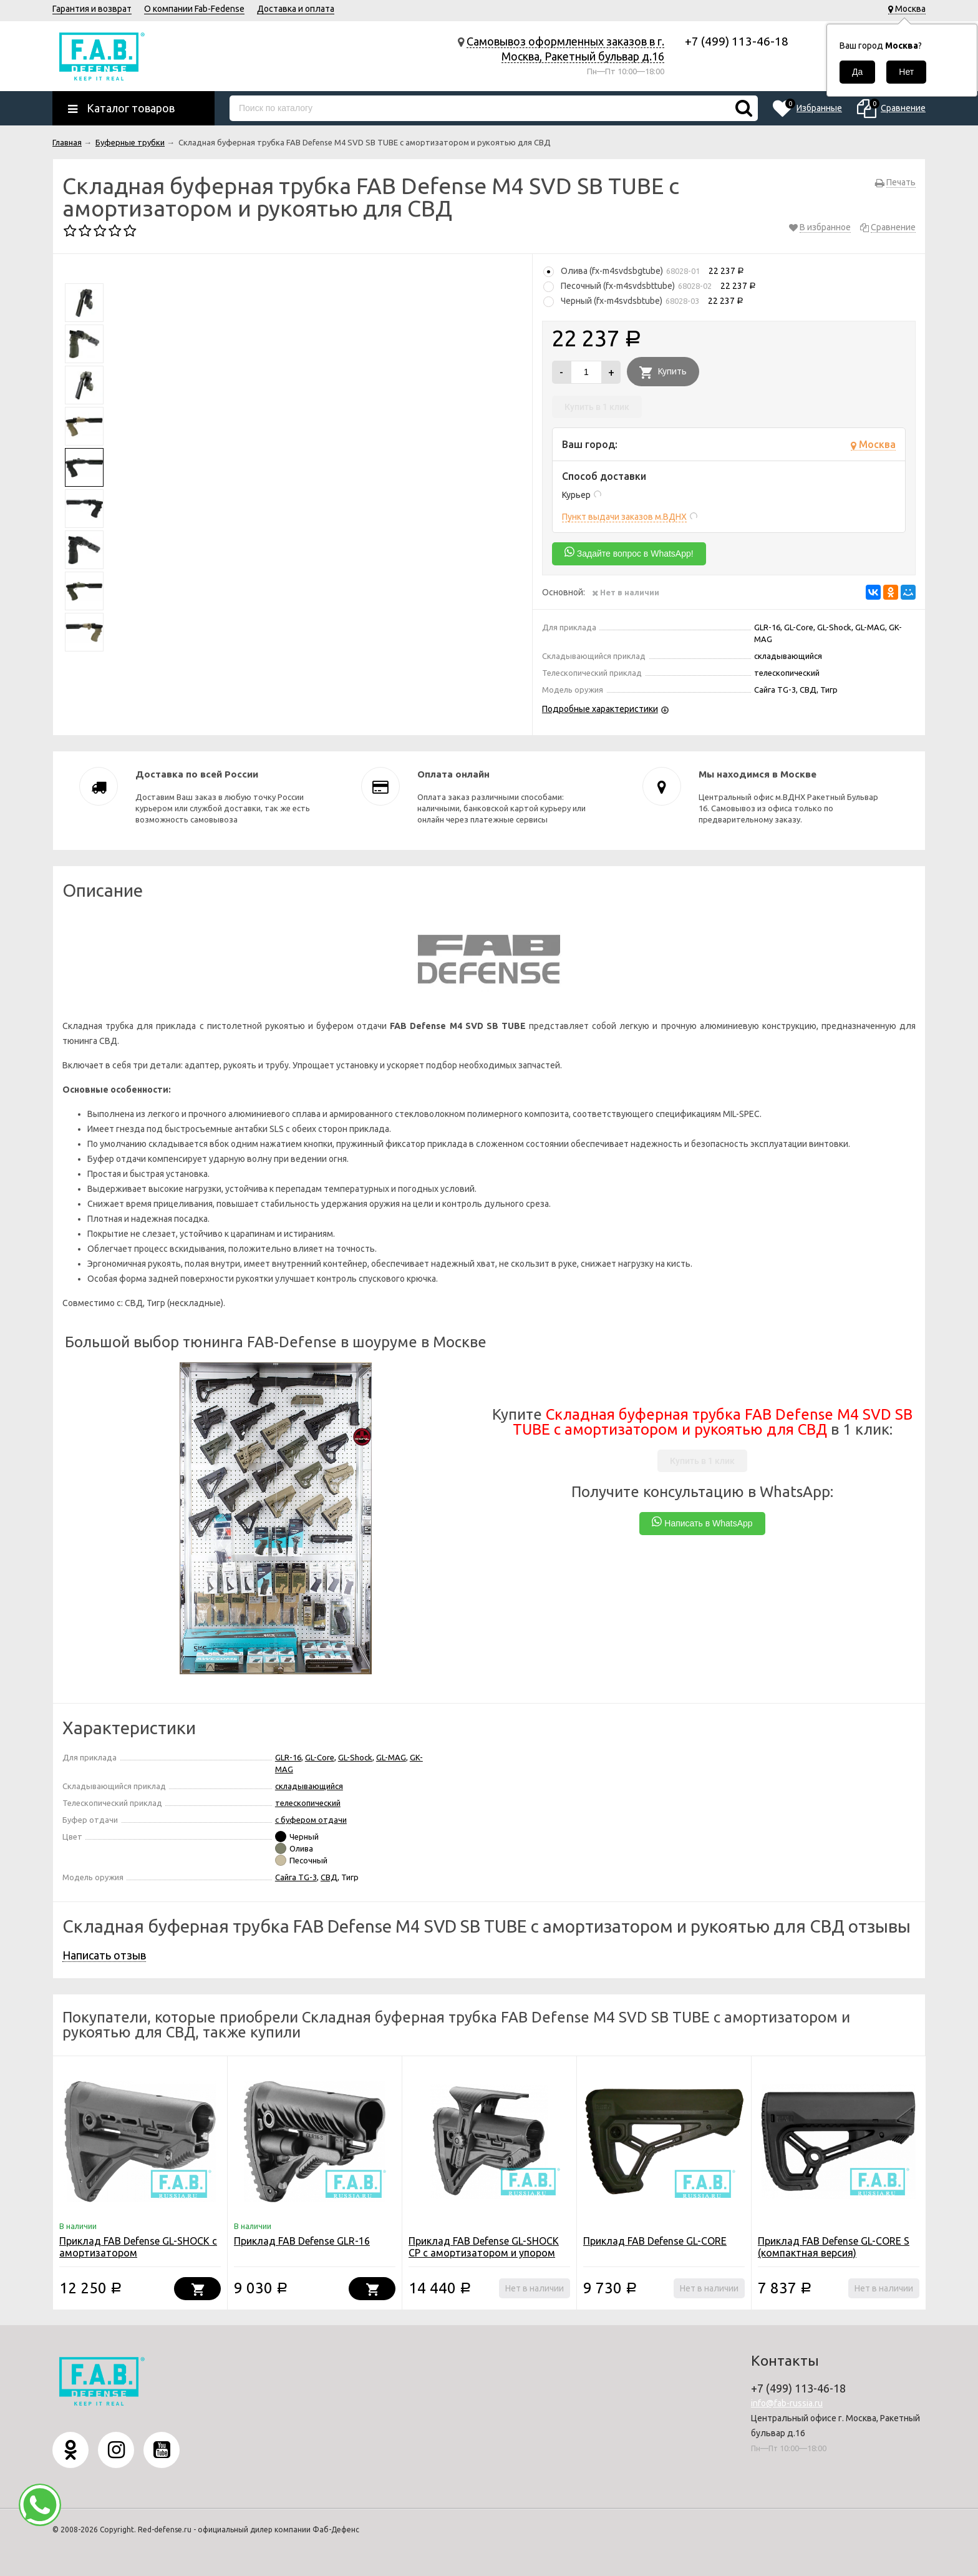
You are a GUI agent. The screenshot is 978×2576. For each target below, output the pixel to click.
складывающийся (309, 1786)
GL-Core (319, 1757)
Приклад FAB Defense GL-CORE (655, 2241)
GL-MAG (391, 1757)
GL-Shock (355, 1757)
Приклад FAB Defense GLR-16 (302, 2241)
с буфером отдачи (311, 1819)
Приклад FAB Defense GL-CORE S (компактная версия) (833, 2246)
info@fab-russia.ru (787, 2403)
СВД (329, 1877)
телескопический (308, 1802)
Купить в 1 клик (596, 407)
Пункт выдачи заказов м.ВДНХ (624, 517)
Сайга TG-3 (296, 1877)
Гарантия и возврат (92, 9)
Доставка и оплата (295, 9)
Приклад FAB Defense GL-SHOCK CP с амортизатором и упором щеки (484, 2252)
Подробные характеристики (600, 709)
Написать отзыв (104, 1955)
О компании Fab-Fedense (194, 9)
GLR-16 (288, 1757)
